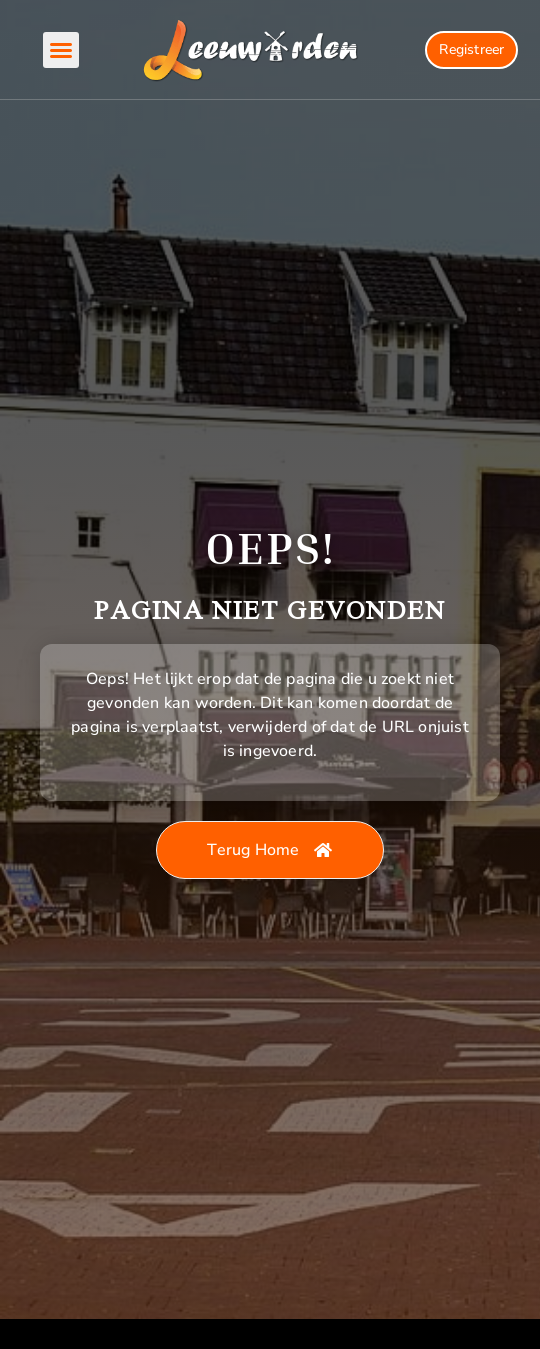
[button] (61, 50)
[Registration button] (471, 50)
